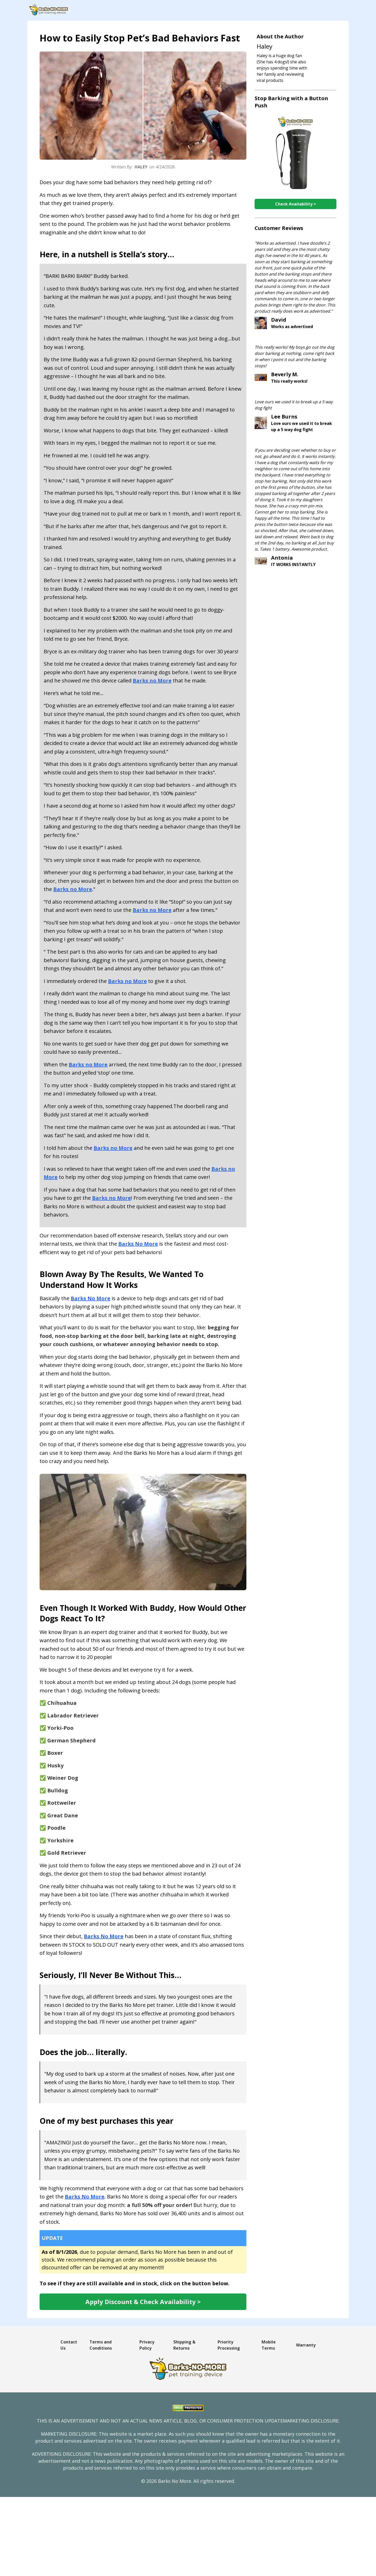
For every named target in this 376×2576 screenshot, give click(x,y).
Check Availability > (295, 204)
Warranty (306, 2345)
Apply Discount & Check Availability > (143, 2301)
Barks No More (138, 1243)
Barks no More (152, 680)
